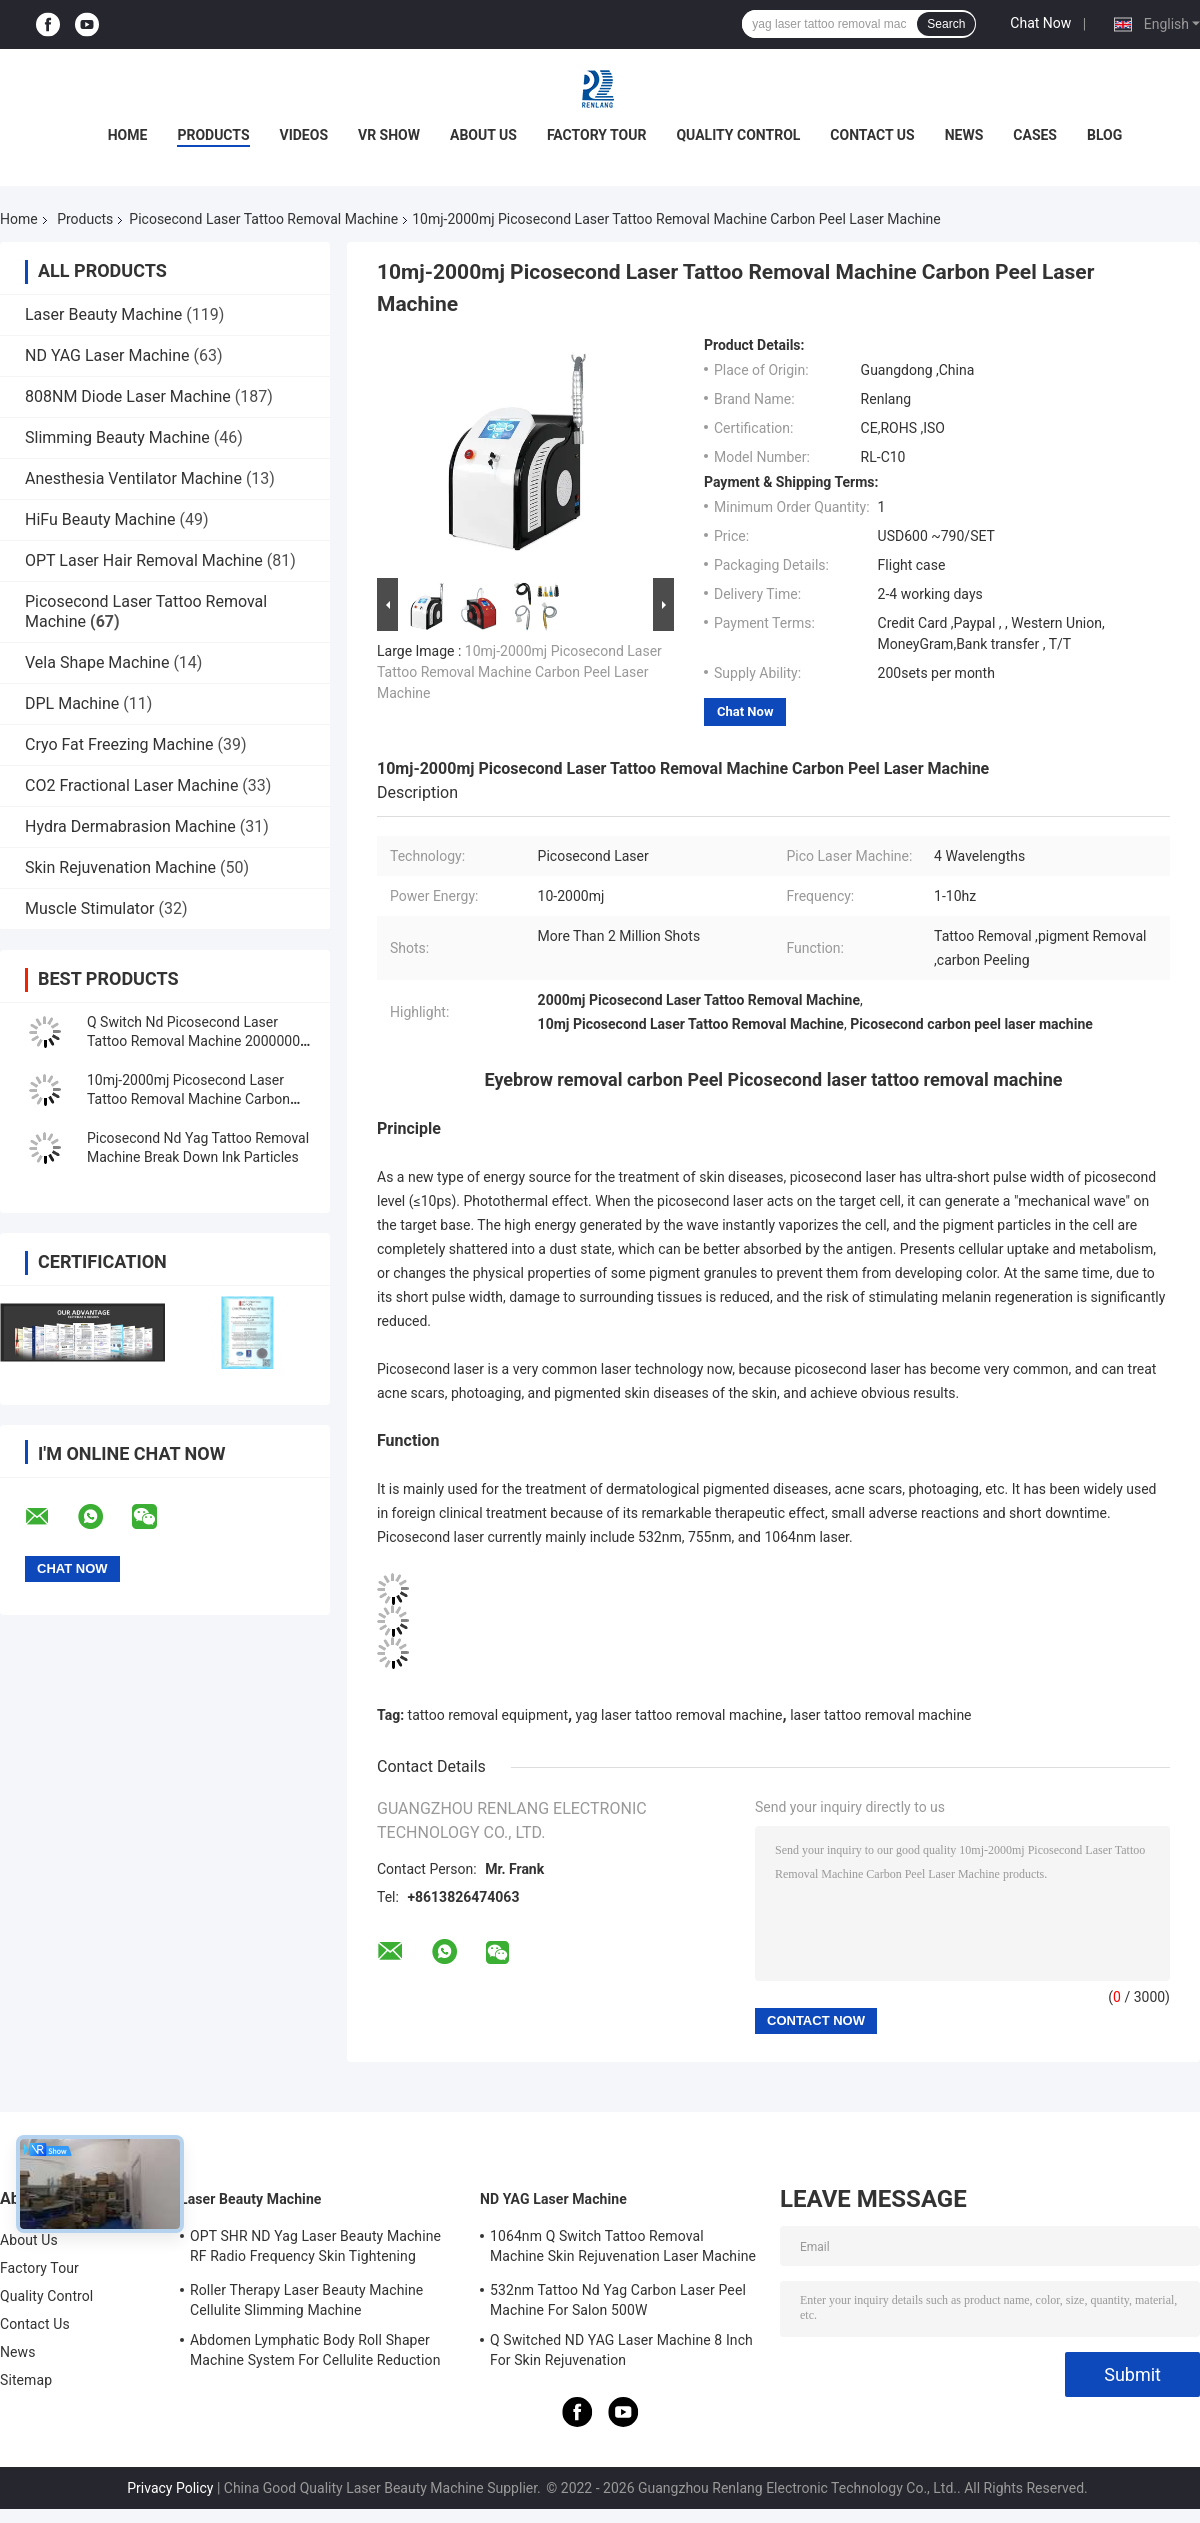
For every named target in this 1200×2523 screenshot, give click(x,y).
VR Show (389, 135)
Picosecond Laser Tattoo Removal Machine (263, 219)
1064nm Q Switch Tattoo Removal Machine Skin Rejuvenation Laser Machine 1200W (623, 2249)
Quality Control (738, 135)
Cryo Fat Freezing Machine (119, 744)
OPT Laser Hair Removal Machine (144, 560)
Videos (304, 135)
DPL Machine (72, 703)
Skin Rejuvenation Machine (120, 867)
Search (946, 24)
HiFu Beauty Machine (100, 519)
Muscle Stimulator (89, 908)
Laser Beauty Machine (103, 314)
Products (213, 135)
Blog (1104, 135)
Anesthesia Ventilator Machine (133, 478)
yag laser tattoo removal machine (679, 1715)
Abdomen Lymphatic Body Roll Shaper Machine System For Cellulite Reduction (315, 2350)
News (964, 135)
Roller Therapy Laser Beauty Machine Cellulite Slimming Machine (306, 2300)
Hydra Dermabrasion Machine (130, 826)
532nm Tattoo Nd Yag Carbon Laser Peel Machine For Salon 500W (618, 2300)
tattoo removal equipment (488, 1715)
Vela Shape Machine (97, 662)
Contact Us (872, 135)
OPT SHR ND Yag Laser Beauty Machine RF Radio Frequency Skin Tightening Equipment (315, 2249)
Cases (1035, 135)
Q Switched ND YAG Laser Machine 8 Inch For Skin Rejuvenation (621, 2350)
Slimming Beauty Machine (117, 437)
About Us (483, 135)
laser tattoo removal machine (880, 1715)
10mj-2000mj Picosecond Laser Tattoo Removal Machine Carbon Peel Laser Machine (188, 1099)
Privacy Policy (170, 2488)
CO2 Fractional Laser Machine (131, 785)
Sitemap (26, 2380)
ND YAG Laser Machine (107, 355)
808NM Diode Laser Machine (128, 396)
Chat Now (1040, 23)
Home (128, 135)
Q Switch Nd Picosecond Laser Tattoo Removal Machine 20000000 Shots (197, 1041)
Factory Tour (597, 135)
